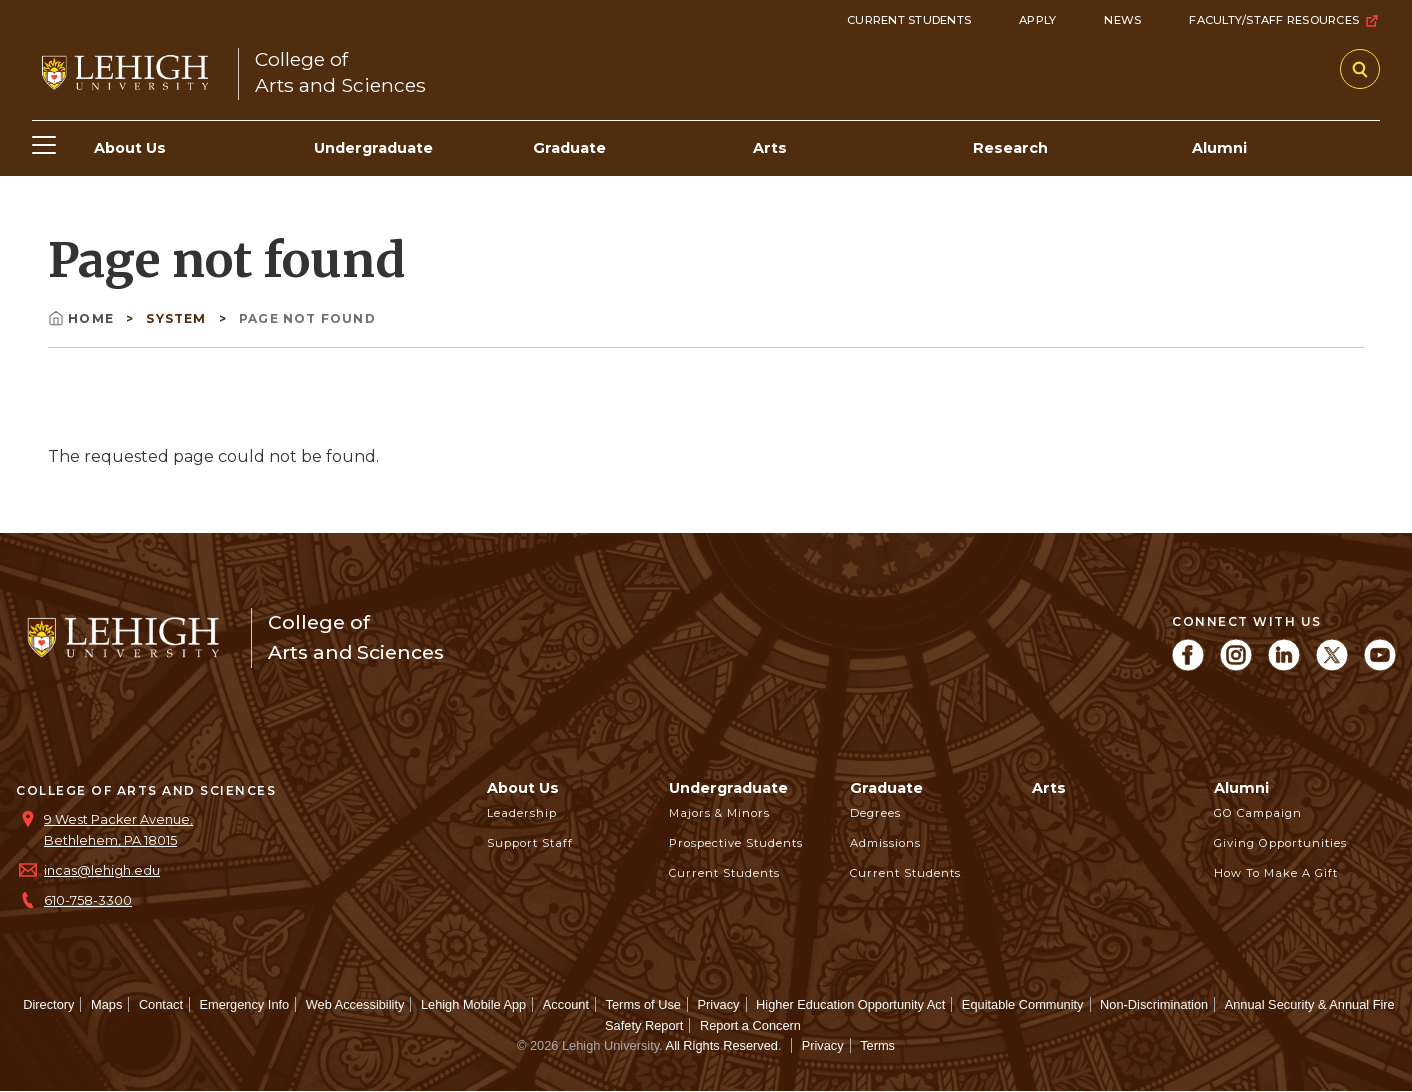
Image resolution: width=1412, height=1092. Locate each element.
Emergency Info (245, 1004)
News (1122, 20)
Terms (877, 1045)
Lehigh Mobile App (473, 1004)
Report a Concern (750, 1025)
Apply (1037, 20)
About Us (523, 788)
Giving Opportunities (1280, 843)
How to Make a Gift (1276, 873)
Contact (161, 1004)
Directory (48, 1004)
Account (566, 1004)
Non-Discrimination (1154, 1004)
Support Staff (530, 843)
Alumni (1241, 788)
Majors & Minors (719, 813)
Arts (1049, 788)
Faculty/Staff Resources (1284, 21)
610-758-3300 (88, 900)
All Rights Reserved (722, 1045)
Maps (106, 1004)
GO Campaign (1258, 813)
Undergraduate (728, 788)
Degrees (875, 813)
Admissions (885, 843)
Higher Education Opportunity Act (850, 1004)
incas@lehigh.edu (102, 870)
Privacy (719, 1004)
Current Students (909, 20)
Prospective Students (736, 843)
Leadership (522, 813)
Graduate (886, 788)
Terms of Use (643, 1004)
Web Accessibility (355, 1004)
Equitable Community (1023, 1004)
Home (83, 318)
